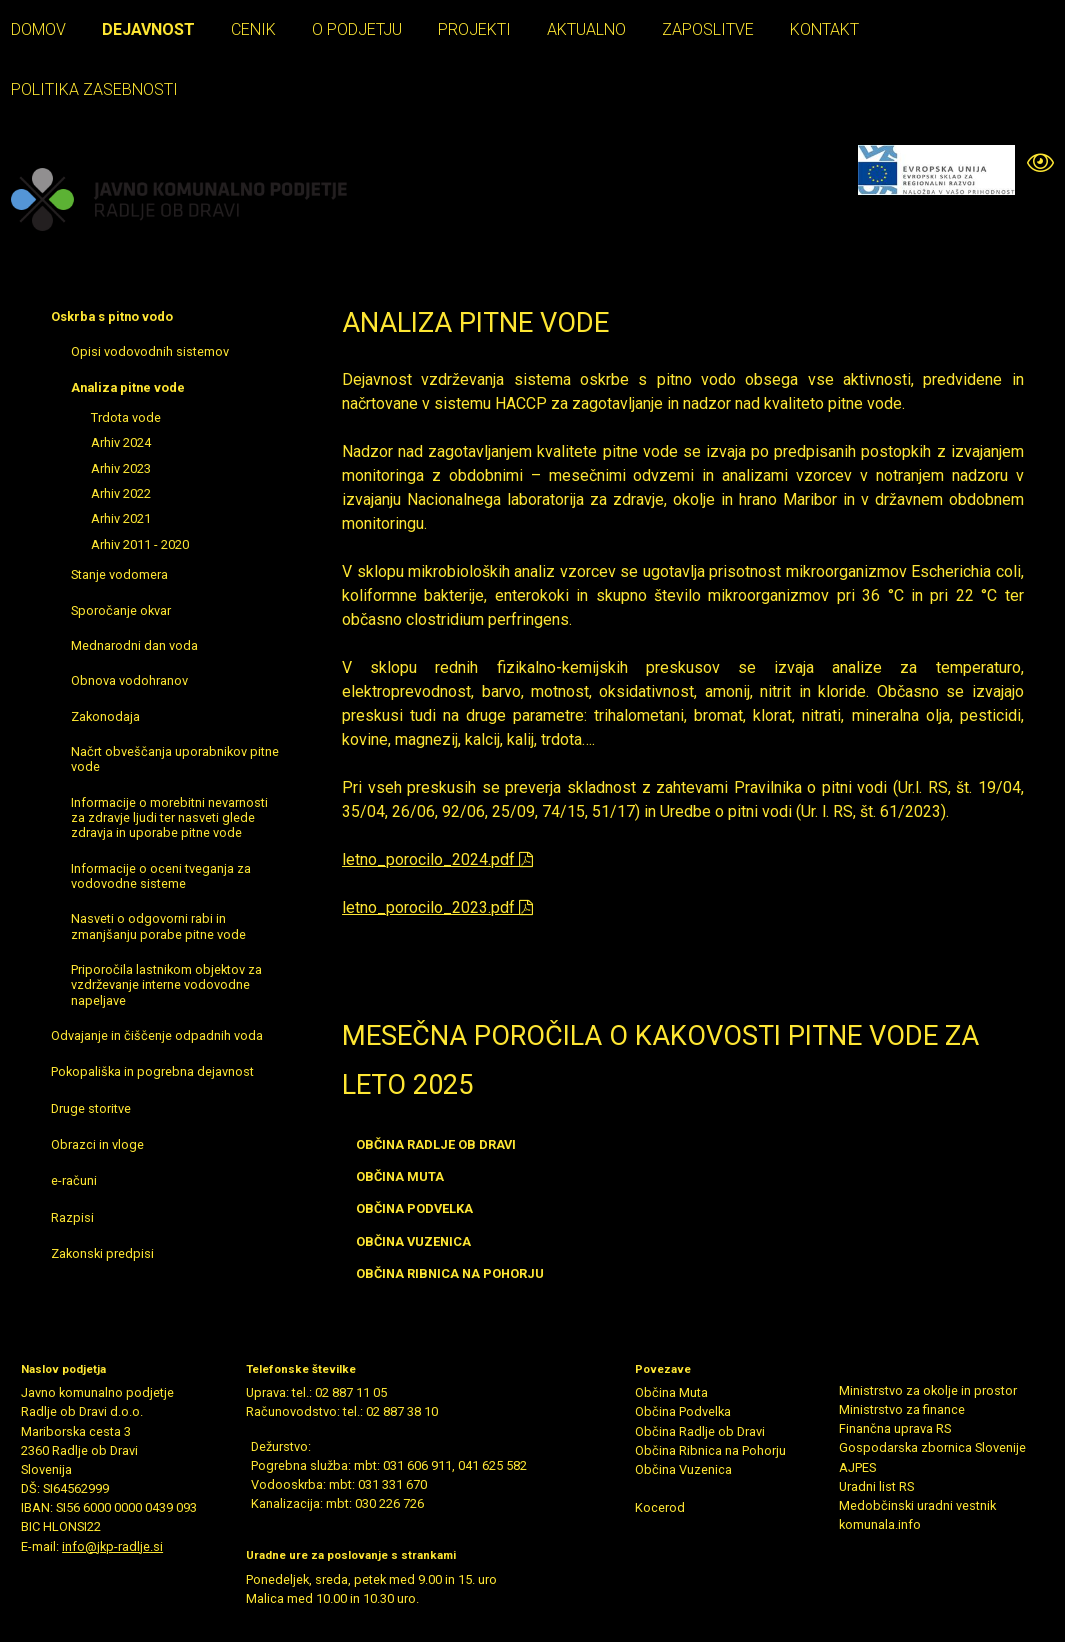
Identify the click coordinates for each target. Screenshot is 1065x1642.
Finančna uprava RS (895, 1428)
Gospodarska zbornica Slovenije (932, 1447)
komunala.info (880, 1524)
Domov (38, 29)
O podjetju (357, 29)
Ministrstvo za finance (902, 1409)
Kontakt (824, 29)
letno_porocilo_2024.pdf (437, 859)
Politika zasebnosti (94, 89)
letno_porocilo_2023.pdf (437, 907)
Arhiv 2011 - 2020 (140, 544)
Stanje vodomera (119, 574)
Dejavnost (148, 29)
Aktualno (586, 29)
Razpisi (72, 1217)
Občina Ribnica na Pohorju (710, 1450)
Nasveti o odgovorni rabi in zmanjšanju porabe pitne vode (158, 926)
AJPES (857, 1467)
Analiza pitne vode (128, 387)
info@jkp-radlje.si (112, 1546)
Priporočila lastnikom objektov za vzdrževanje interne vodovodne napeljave (166, 985)
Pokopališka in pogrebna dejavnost (152, 1071)
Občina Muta (671, 1392)
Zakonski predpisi (102, 1253)
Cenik (253, 29)
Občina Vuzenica (683, 1469)
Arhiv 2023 (121, 468)
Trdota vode (126, 417)
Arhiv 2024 (121, 442)
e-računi (74, 1180)
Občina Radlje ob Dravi (700, 1431)
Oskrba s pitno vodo (112, 316)
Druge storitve (91, 1108)
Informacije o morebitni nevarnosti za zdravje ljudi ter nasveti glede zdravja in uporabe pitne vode (169, 818)
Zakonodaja (105, 716)
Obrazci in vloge (97, 1144)
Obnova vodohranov (129, 680)
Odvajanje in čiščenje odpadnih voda (157, 1035)
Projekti (474, 29)
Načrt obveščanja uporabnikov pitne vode (175, 759)
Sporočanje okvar (121, 610)
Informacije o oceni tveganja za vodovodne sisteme (161, 876)
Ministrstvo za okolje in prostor (928, 1390)
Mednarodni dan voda (134, 645)
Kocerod (660, 1507)
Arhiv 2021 (121, 518)
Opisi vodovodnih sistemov (150, 351)
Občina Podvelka (683, 1411)
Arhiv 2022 (121, 493)
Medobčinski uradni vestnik (917, 1505)
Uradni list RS (876, 1486)
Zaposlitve (708, 29)
